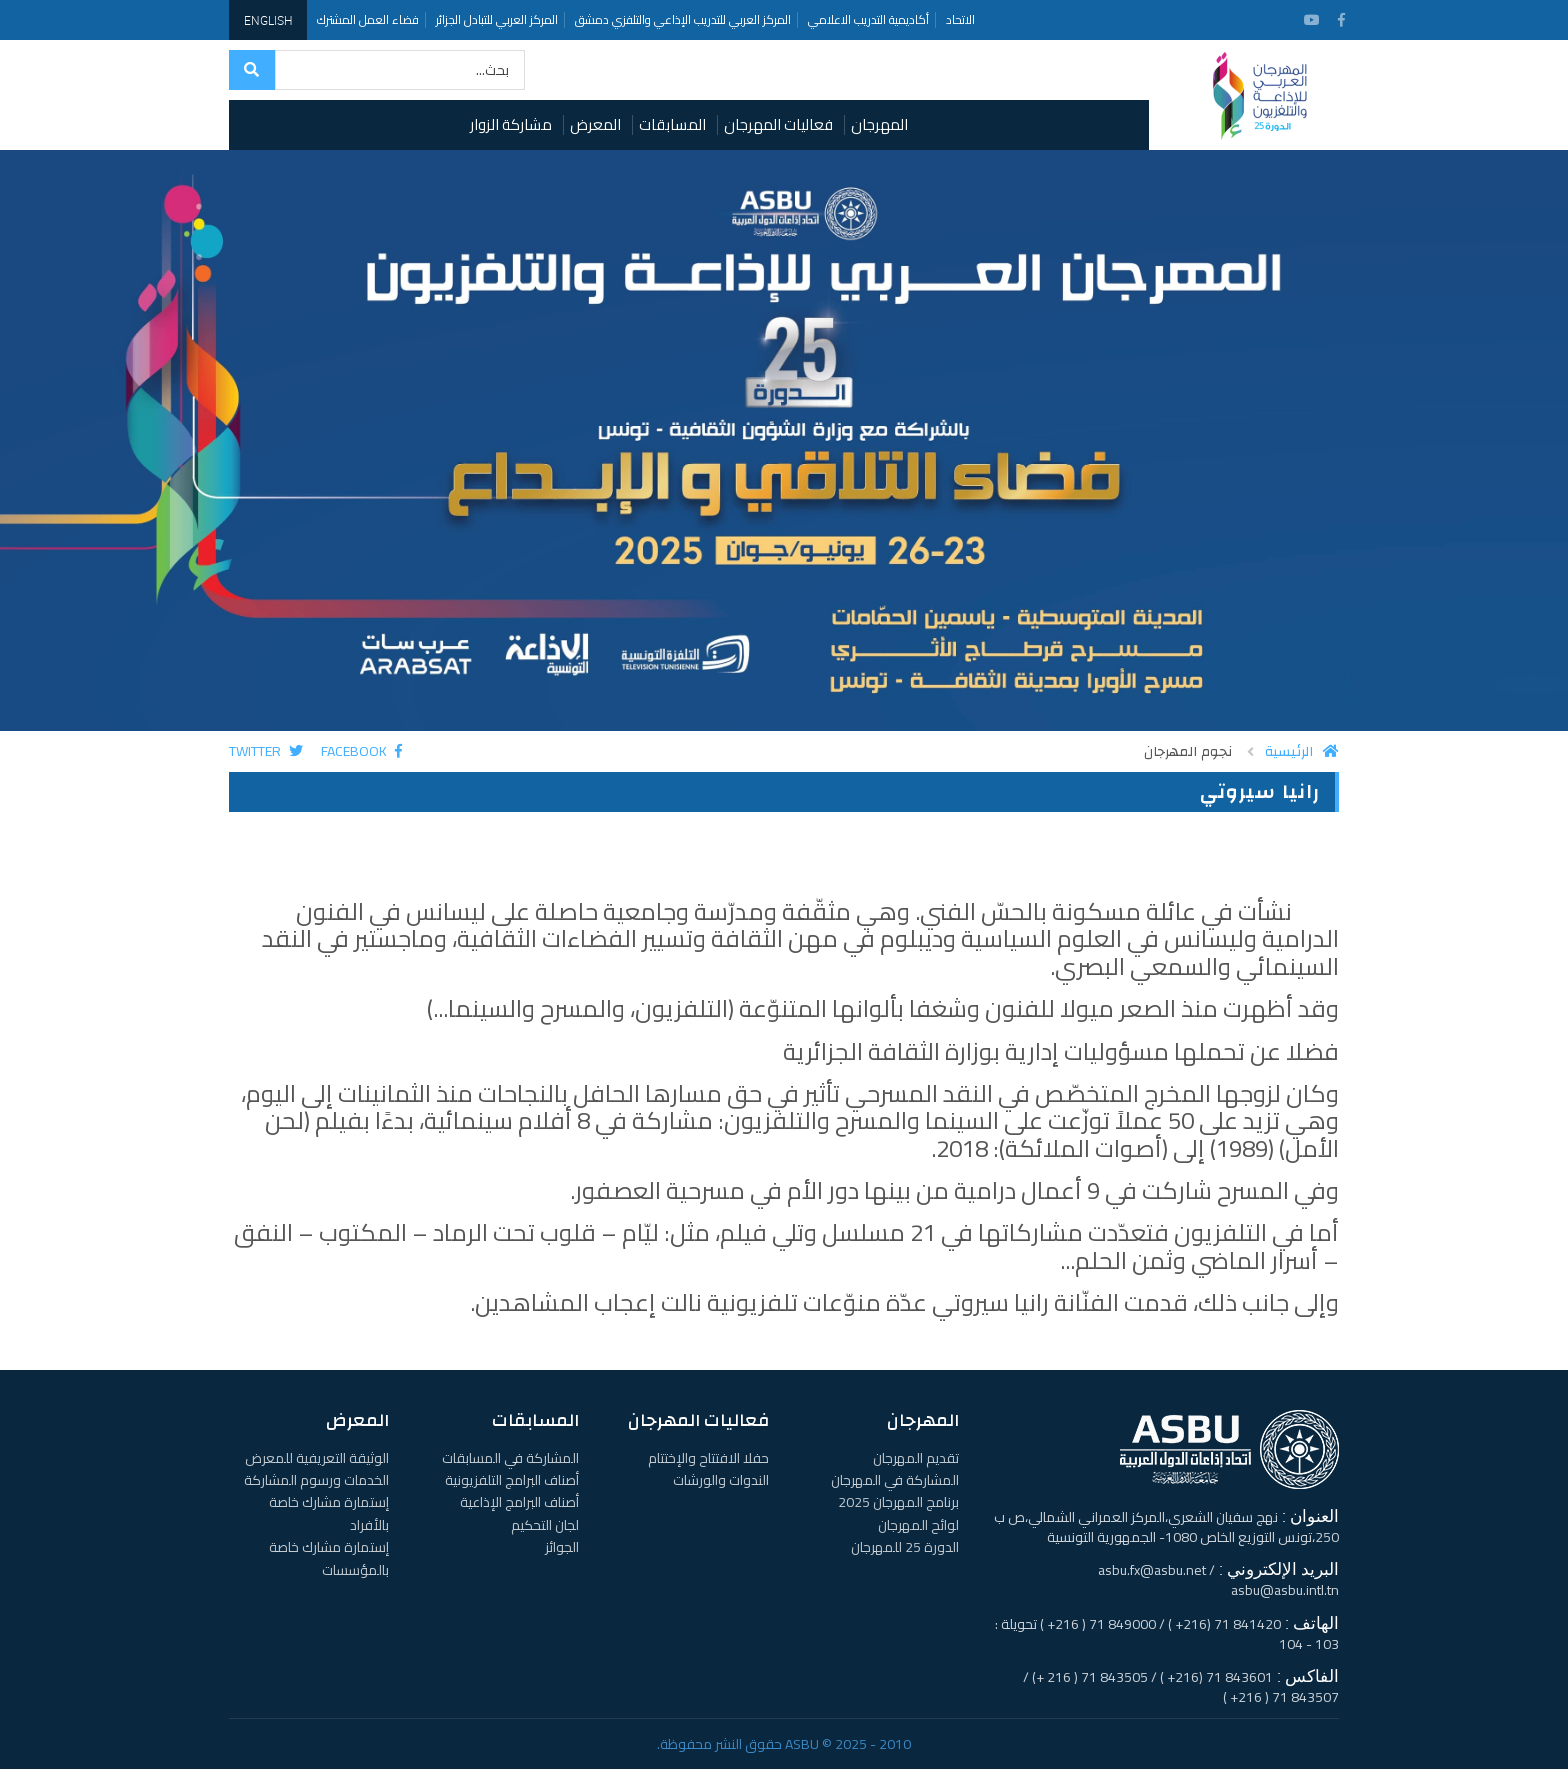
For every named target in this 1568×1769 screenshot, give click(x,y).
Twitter (266, 751)
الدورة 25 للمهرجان (905, 1547)
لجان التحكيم (545, 1525)
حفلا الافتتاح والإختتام (708, 1458)
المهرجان (879, 124)
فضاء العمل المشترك (368, 19)
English (268, 20)
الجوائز (562, 1547)
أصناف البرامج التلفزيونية (512, 1480)
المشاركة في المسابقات (510, 1458)
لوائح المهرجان (918, 1525)
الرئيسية (1302, 752)
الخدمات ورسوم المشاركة (316, 1480)
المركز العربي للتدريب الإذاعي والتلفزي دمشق (683, 19)
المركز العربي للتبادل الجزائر (497, 19)
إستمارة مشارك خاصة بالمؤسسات (329, 1558)
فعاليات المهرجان (778, 124)
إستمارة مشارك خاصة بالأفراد (329, 1513)
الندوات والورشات (721, 1480)
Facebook (361, 751)
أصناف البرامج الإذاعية (519, 1502)
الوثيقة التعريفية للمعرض (317, 1458)
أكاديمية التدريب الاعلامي (868, 19)
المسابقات (672, 124)
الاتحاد (960, 19)
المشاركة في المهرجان (895, 1480)
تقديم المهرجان (916, 1458)
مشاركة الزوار (511, 124)
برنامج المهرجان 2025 (898, 1502)
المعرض (595, 124)
